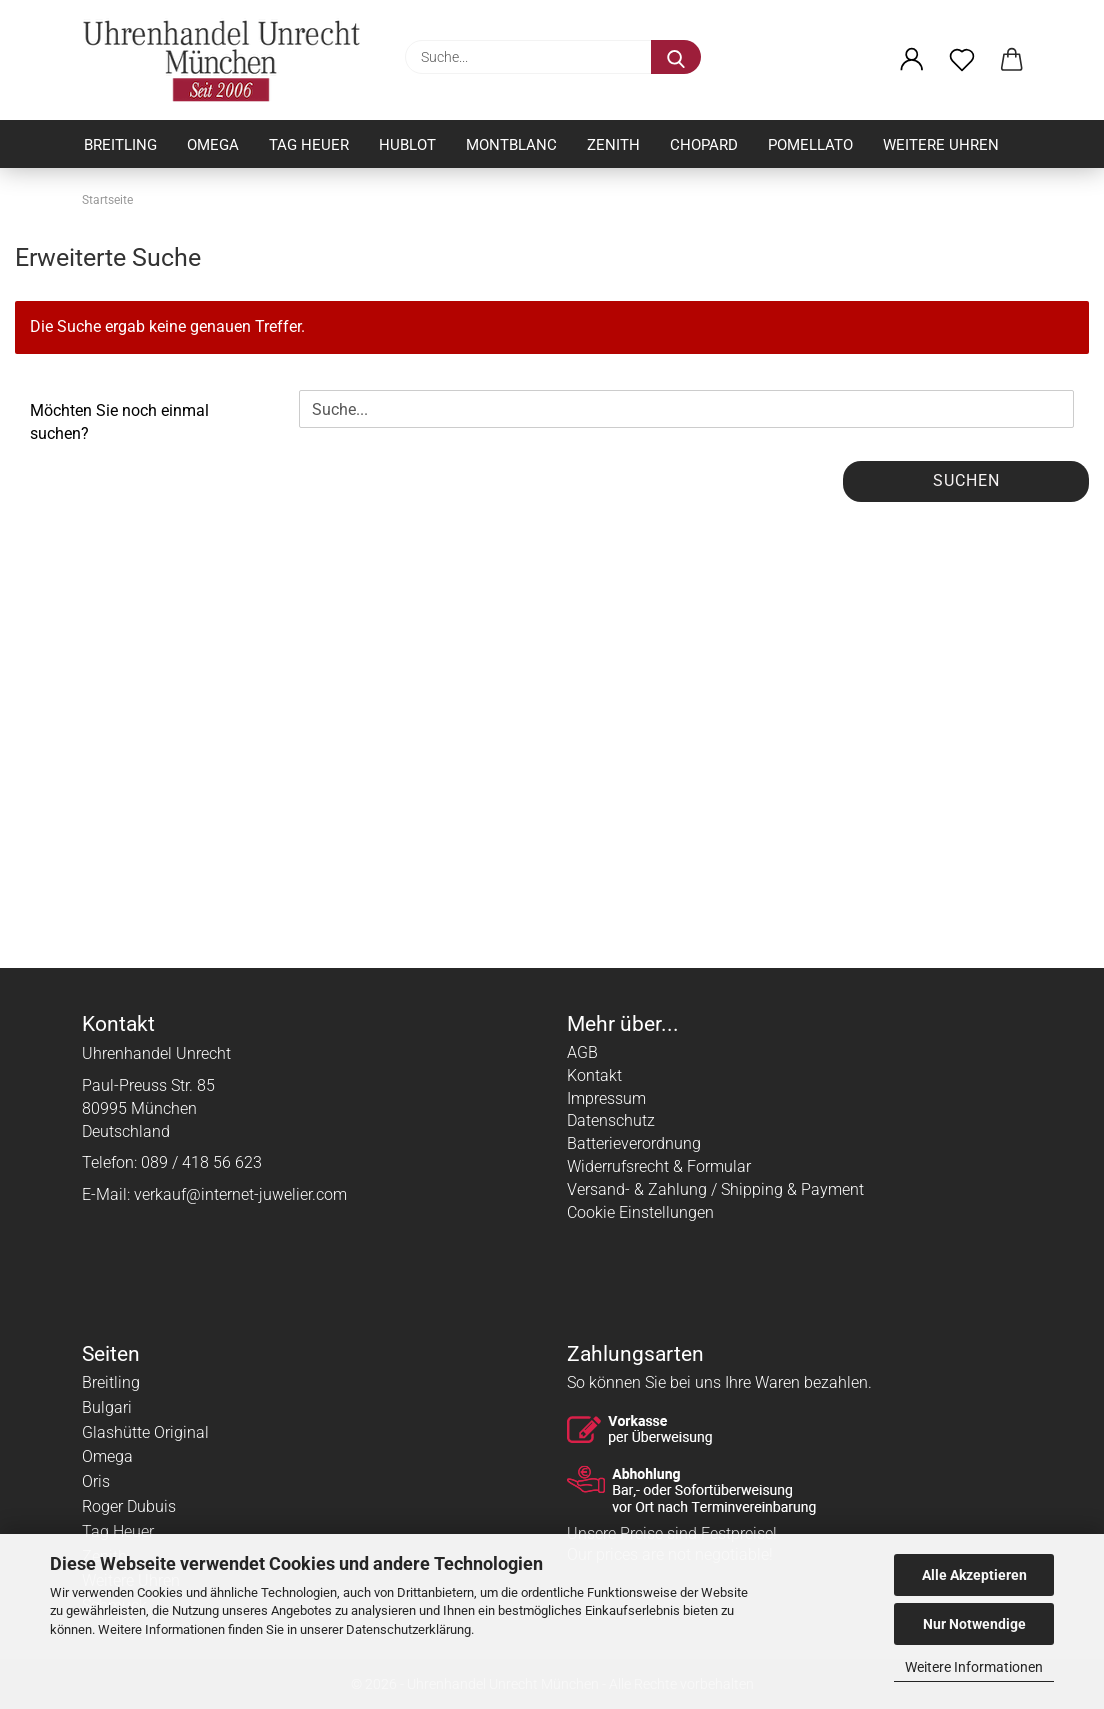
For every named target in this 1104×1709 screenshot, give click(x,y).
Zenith (613, 145)
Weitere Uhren (941, 145)
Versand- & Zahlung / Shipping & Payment (715, 1189)
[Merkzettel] (962, 60)
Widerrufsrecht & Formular (659, 1166)
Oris (96, 1481)
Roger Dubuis (129, 1506)
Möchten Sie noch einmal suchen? (119, 422)
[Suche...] (676, 57)
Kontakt (594, 1075)
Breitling (120, 145)
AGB (582, 1052)
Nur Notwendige (974, 1624)
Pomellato (810, 145)
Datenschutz (611, 1120)
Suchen (966, 480)
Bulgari (107, 1407)
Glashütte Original (145, 1432)
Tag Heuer (309, 145)
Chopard (704, 145)
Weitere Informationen (974, 1667)
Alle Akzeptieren (974, 1575)
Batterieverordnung (634, 1143)
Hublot (407, 145)
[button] (912, 60)
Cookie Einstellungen (640, 1212)
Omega (213, 145)
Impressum (606, 1098)
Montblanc (511, 145)
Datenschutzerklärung (408, 1629)
